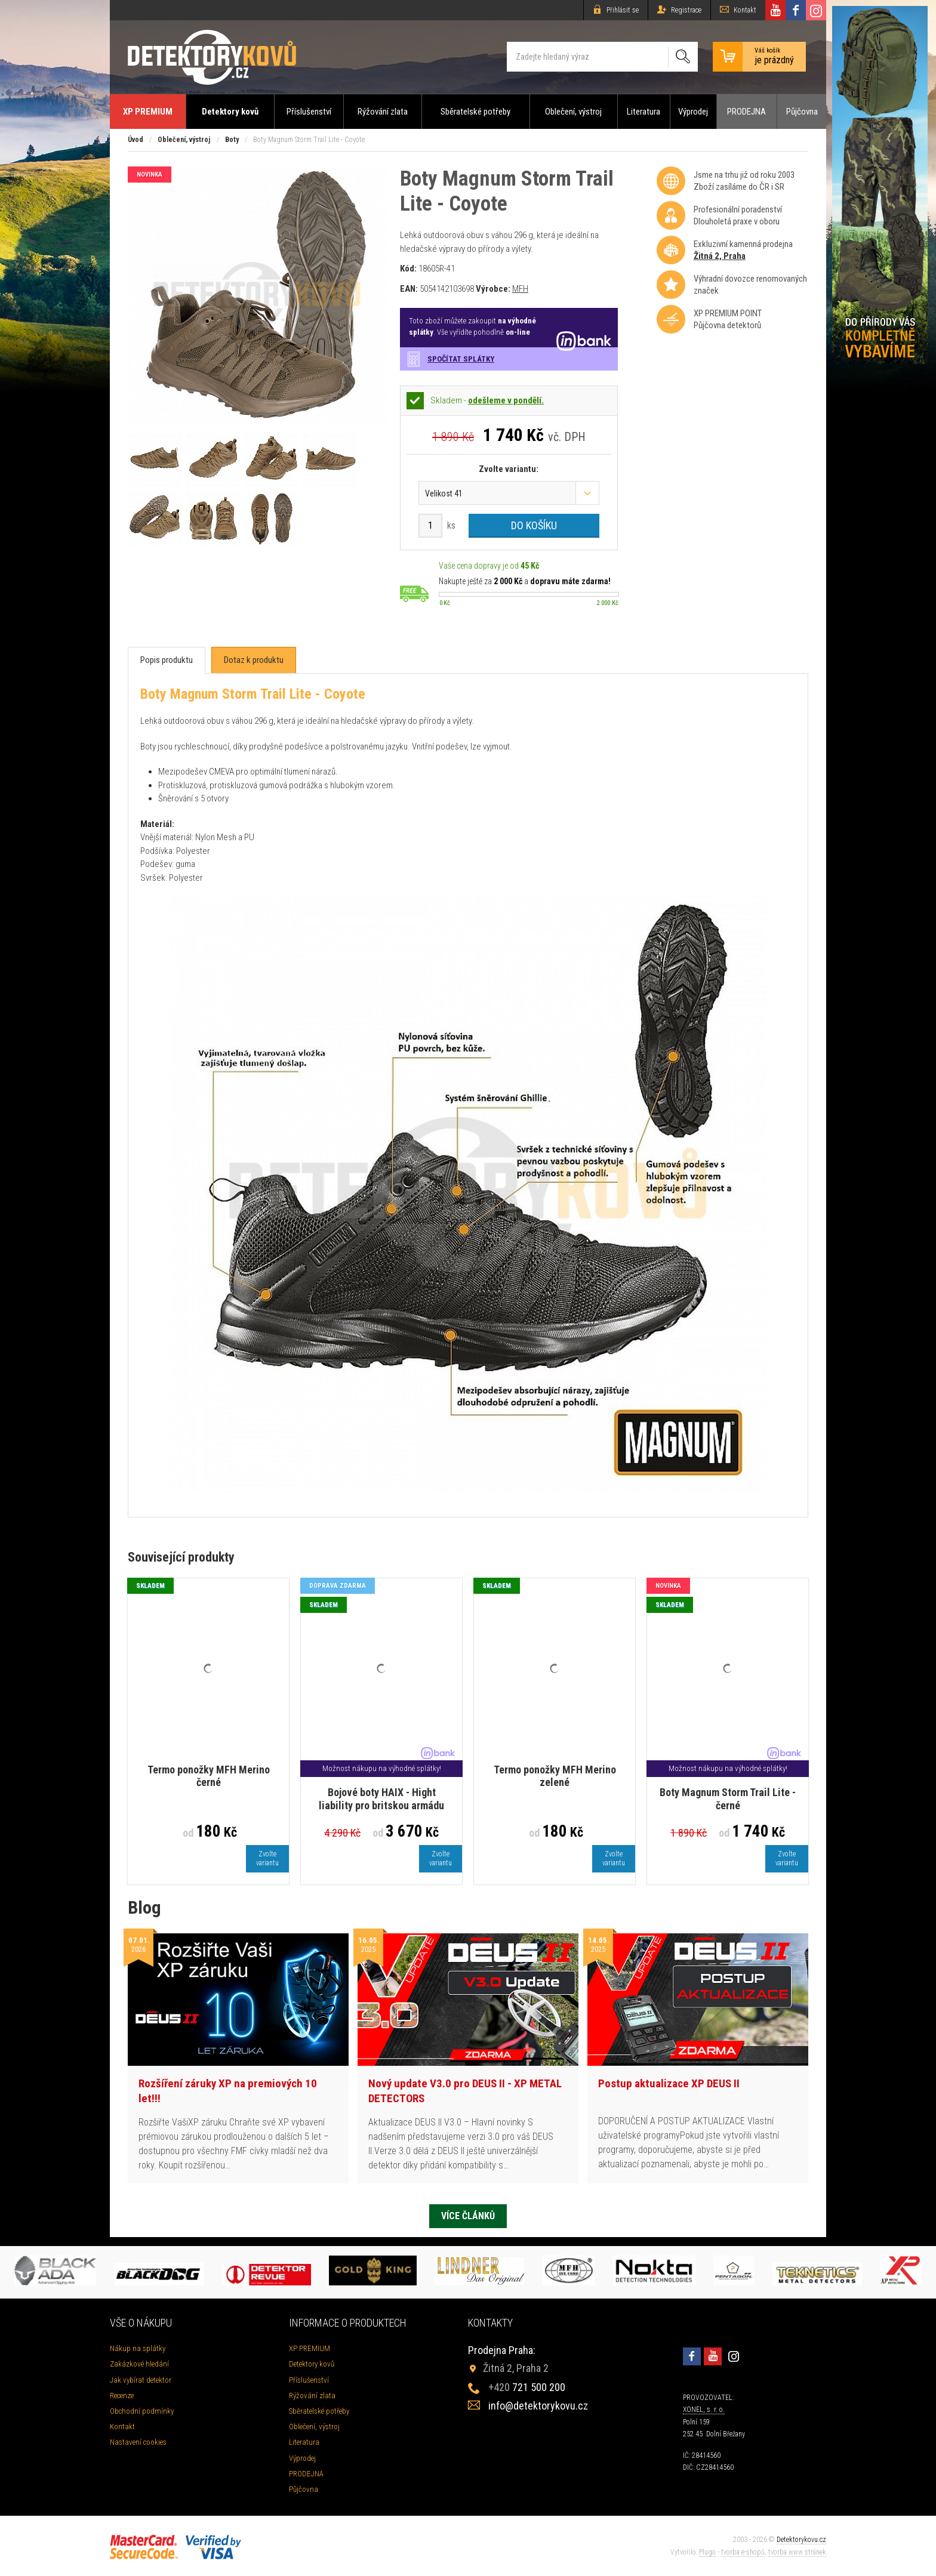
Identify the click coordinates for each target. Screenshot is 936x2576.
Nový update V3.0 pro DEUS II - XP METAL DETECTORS (465, 2091)
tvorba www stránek (797, 2552)
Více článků (468, 2216)
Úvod (135, 139)
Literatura (643, 111)
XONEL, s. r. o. (704, 2409)
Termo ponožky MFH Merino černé (208, 1776)
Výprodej (693, 111)
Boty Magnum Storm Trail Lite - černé (728, 1799)
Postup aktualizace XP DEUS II (669, 2083)
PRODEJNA (746, 111)
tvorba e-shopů (743, 2552)
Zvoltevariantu (267, 1858)
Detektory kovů (230, 111)
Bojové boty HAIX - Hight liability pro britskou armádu (381, 1799)
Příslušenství (309, 111)
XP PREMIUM (148, 111)
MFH (520, 288)
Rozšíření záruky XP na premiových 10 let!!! (227, 2091)
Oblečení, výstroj (573, 111)
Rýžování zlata (383, 111)
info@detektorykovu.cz (538, 2405)
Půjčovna (802, 111)
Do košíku (534, 525)
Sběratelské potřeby (475, 111)
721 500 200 (526, 2387)
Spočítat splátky (460, 358)
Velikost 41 (444, 493)
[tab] (166, 660)
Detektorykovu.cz (801, 2539)
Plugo (707, 2552)
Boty (232, 139)
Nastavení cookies (138, 2442)
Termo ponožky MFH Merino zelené (555, 1776)
